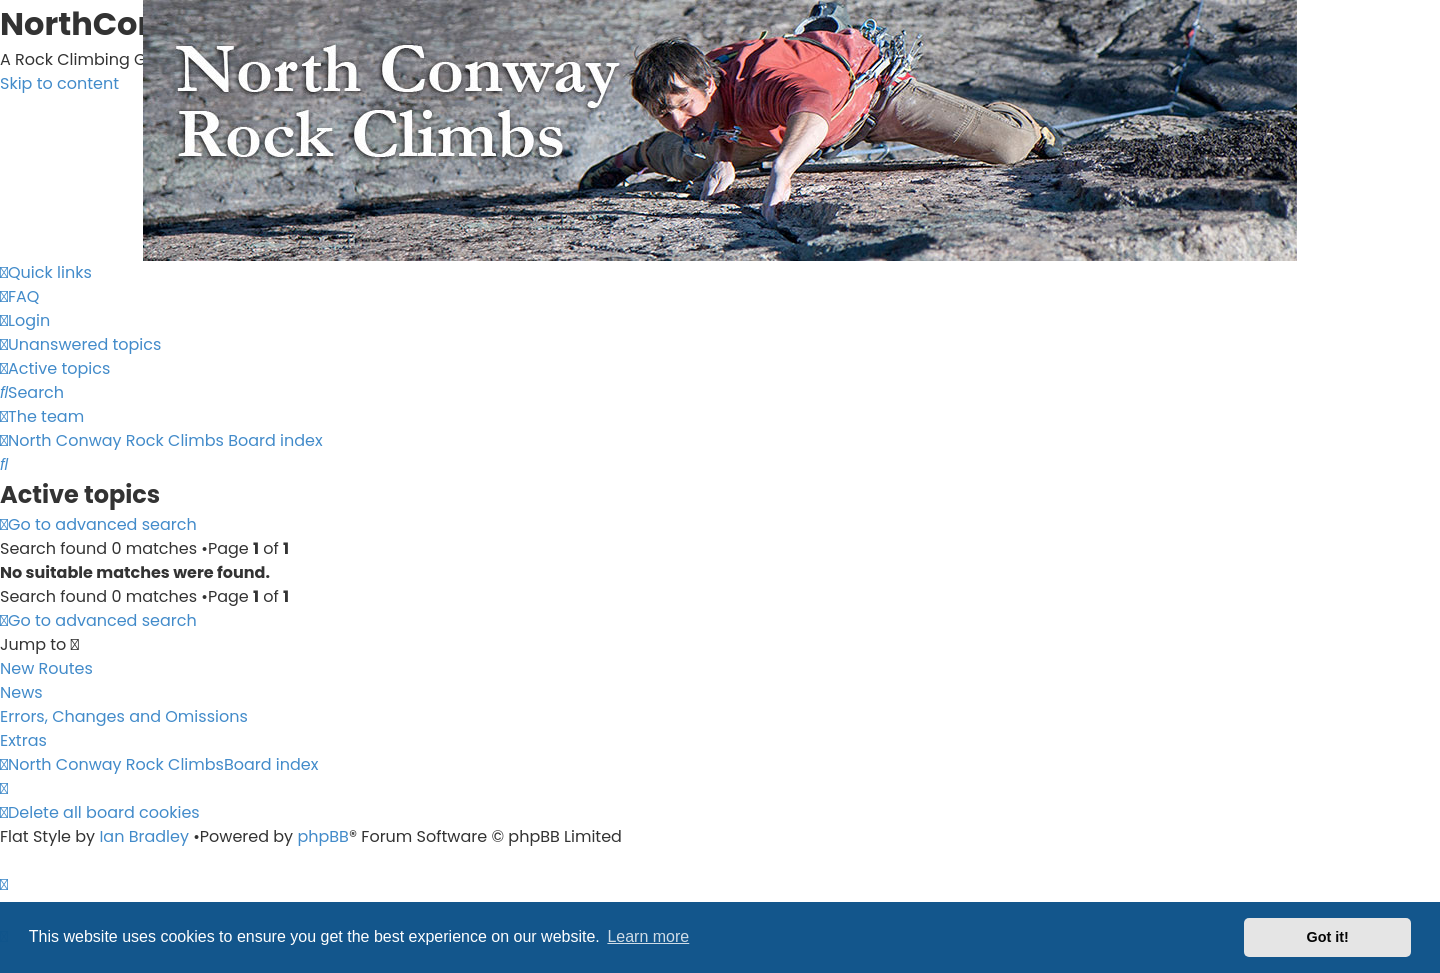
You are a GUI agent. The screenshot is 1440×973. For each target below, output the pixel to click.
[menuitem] (19, 296)
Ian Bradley (144, 836)
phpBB (323, 836)
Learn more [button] (648, 936)
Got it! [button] (1328, 937)
